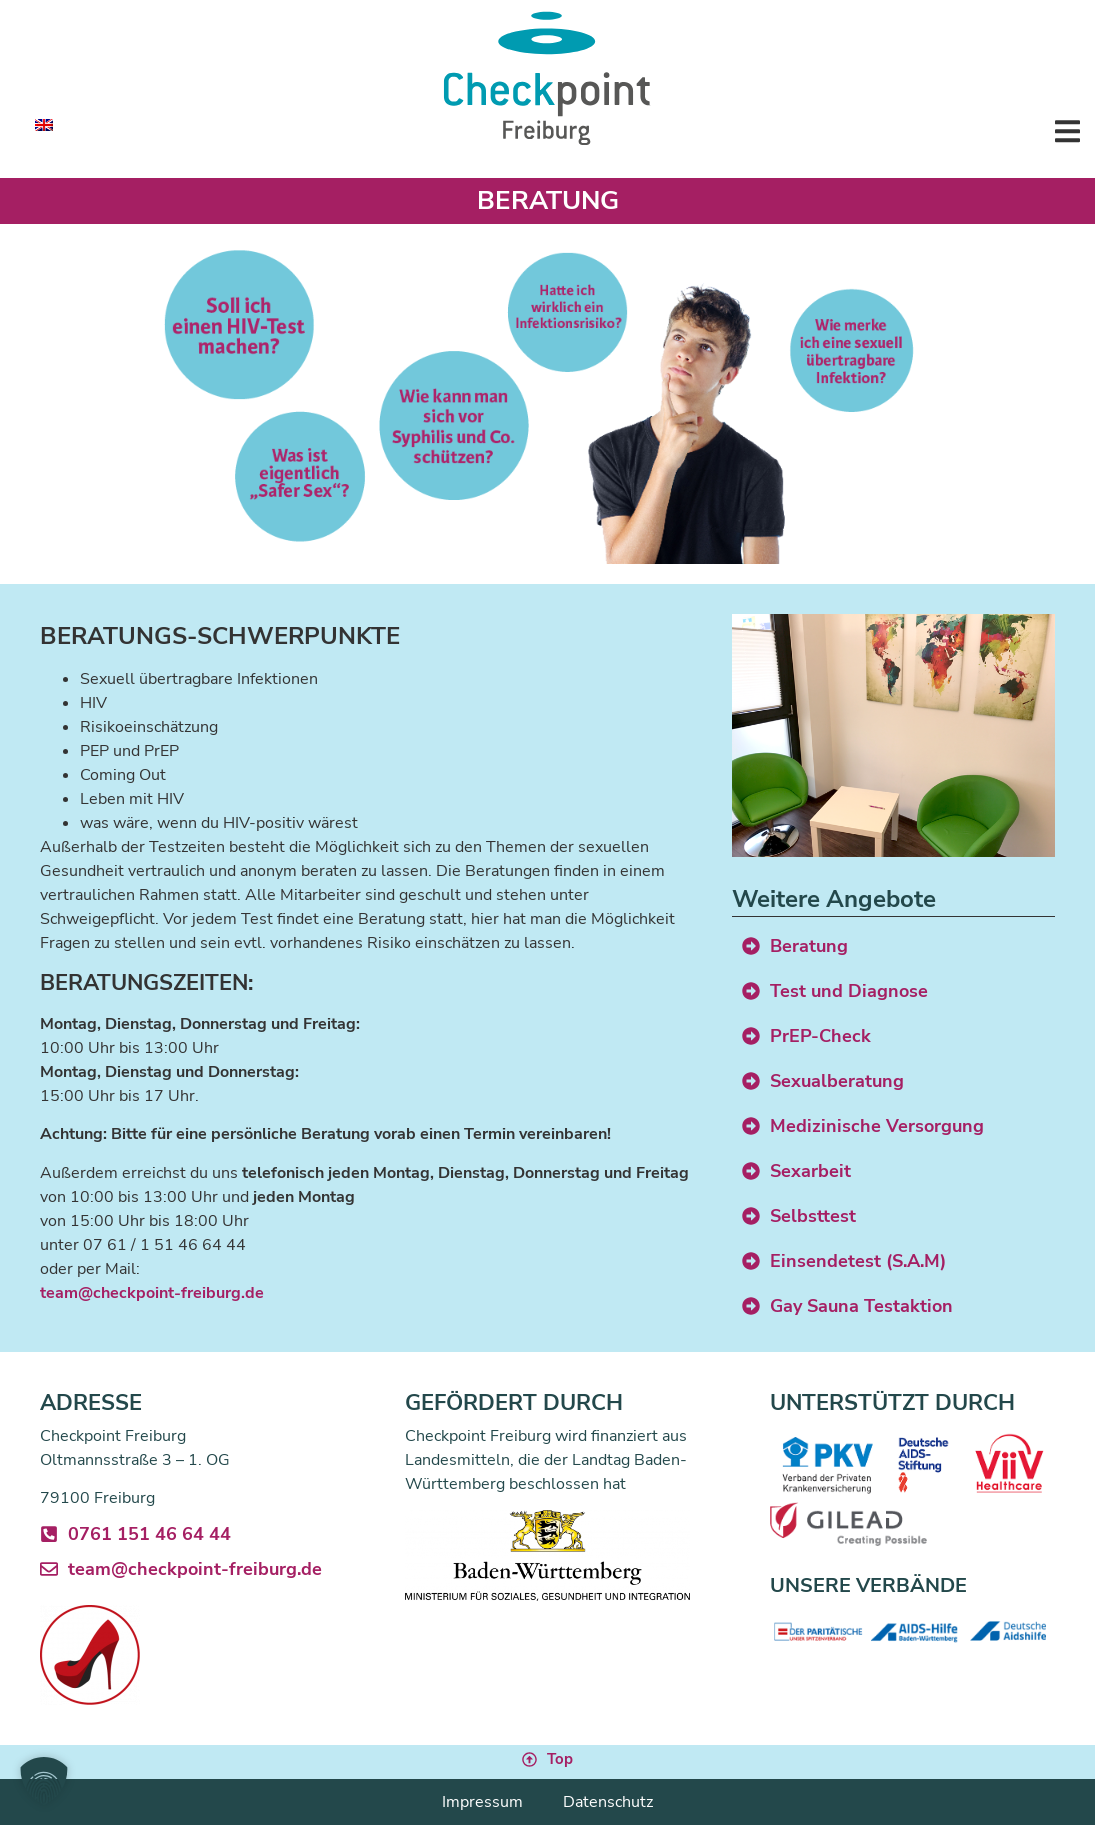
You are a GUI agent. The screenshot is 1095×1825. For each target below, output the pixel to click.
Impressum (482, 1802)
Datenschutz (608, 1802)
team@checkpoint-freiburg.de (152, 1293)
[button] (1067, 130)
